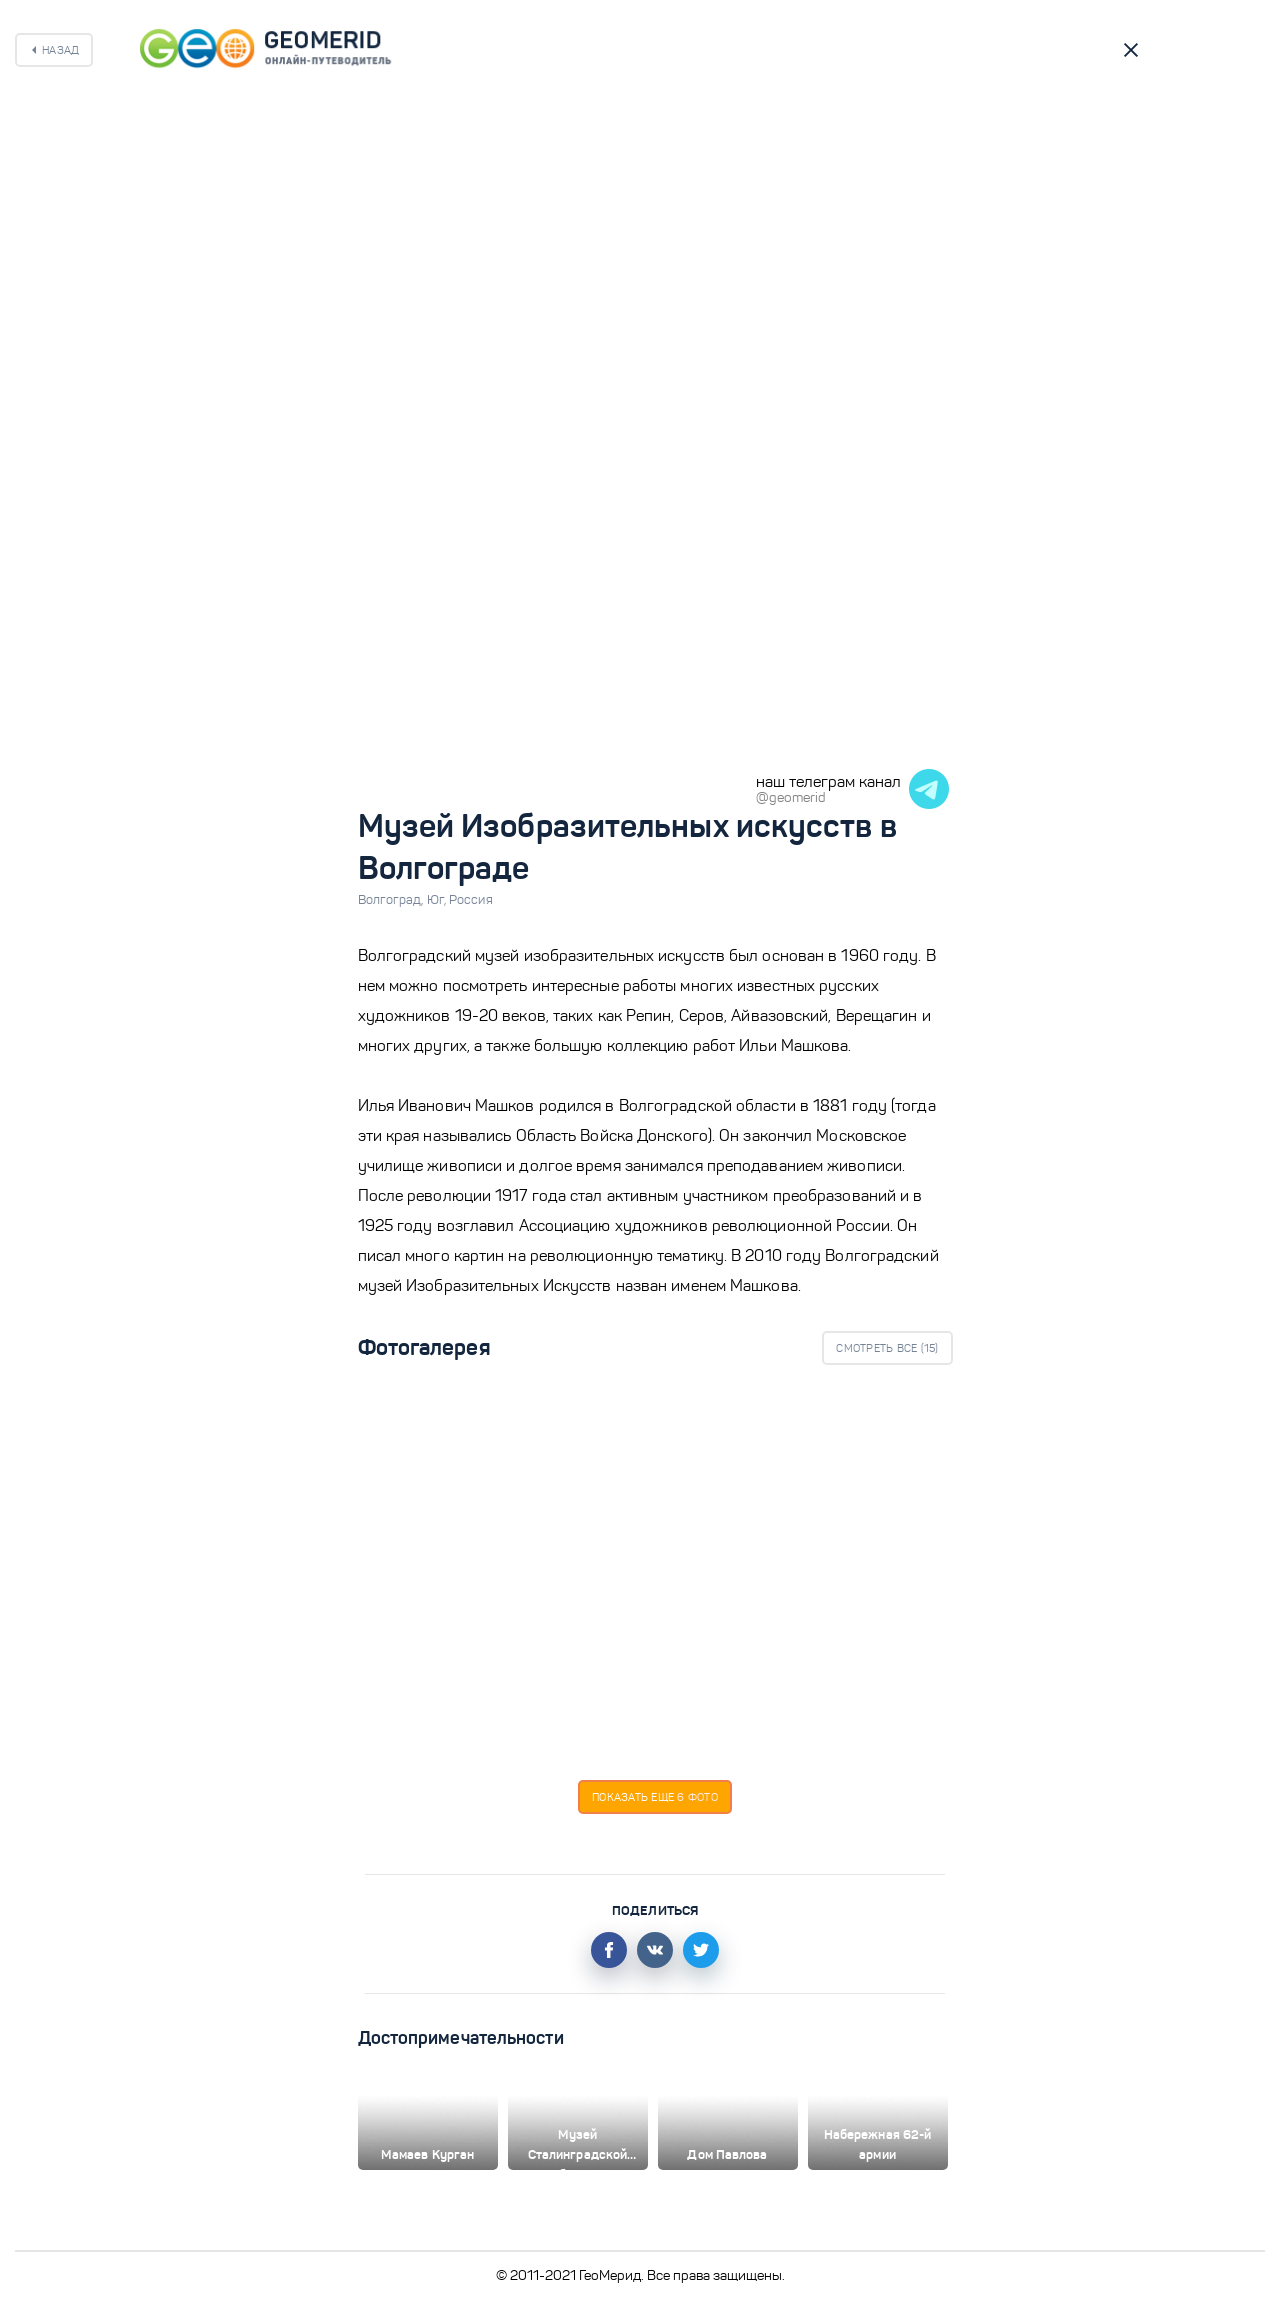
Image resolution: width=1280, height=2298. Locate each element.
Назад (60, 50)
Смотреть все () (887, 1348)
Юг (438, 900)
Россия (471, 900)
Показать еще (655, 1797)
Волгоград (392, 900)
